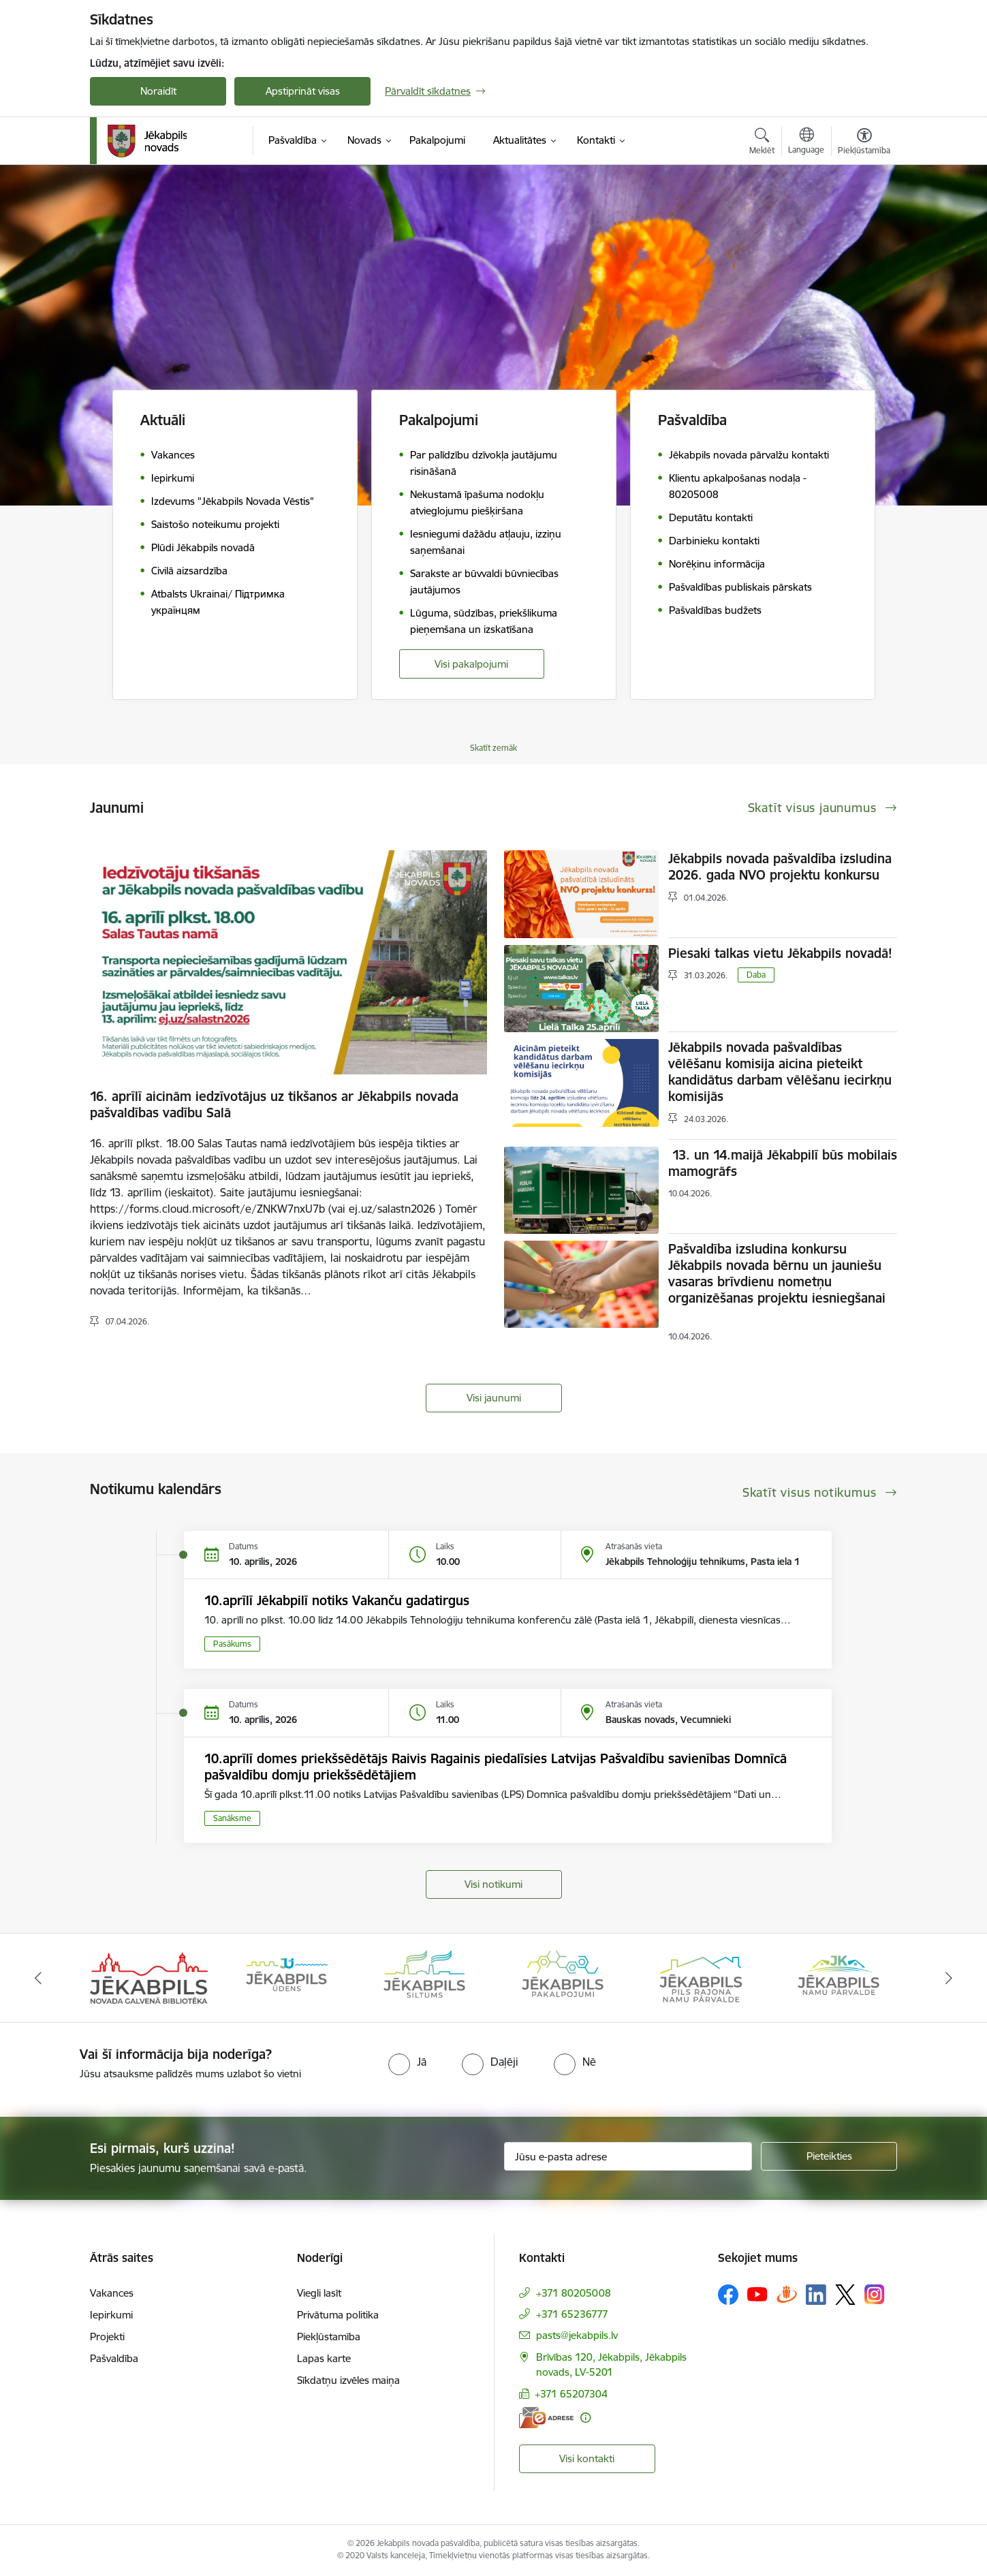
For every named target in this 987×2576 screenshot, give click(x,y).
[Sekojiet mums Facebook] (728, 2294)
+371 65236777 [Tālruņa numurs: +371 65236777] (572, 2314)
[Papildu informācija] (585, 2417)
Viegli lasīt (319, 2292)
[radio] (407, 2061)
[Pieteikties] (829, 2156)
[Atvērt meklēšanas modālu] (761, 143)
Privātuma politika (338, 2314)
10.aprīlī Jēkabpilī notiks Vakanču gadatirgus (336, 1600)
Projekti (107, 2336)
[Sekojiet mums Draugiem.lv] (787, 2294)
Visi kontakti (586, 2458)
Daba (756, 974)
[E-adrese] (546, 2417)
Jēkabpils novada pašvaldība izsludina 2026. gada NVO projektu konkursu (780, 866)
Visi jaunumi (494, 1397)
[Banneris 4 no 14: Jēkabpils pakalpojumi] (562, 1976)
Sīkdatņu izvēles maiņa (348, 2380)
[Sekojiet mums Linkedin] (816, 2294)
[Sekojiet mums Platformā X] (845, 2294)
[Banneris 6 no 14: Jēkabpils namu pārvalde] (838, 1976)
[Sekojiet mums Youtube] (757, 2294)
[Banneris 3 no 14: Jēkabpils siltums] (424, 1976)
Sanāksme (232, 1818)
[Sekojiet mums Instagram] (874, 2294)
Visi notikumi (493, 1884)
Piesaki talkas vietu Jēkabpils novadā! (780, 953)
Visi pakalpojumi (471, 663)
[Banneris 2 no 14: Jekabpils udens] (286, 1976)
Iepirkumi (111, 2314)
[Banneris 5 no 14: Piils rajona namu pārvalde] (700, 1976)
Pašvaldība (114, 2358)
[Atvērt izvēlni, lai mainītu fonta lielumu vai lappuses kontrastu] (864, 143)
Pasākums (232, 1644)
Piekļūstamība (328, 2336)
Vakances (112, 2292)
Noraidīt (158, 90)
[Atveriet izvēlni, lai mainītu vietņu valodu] (806, 142)
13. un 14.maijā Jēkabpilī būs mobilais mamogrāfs (782, 1163)
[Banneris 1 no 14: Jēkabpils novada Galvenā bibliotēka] (149, 1976)
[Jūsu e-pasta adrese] (628, 2156)
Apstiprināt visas (303, 90)
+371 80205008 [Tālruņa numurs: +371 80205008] (573, 2292)
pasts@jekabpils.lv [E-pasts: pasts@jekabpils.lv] (577, 2335)
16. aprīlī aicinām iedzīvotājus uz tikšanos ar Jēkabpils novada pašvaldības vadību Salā (274, 1104)
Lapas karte (324, 2358)
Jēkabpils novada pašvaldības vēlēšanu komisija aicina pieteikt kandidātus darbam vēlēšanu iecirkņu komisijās (780, 1071)
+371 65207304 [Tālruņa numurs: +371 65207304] (571, 2393)
